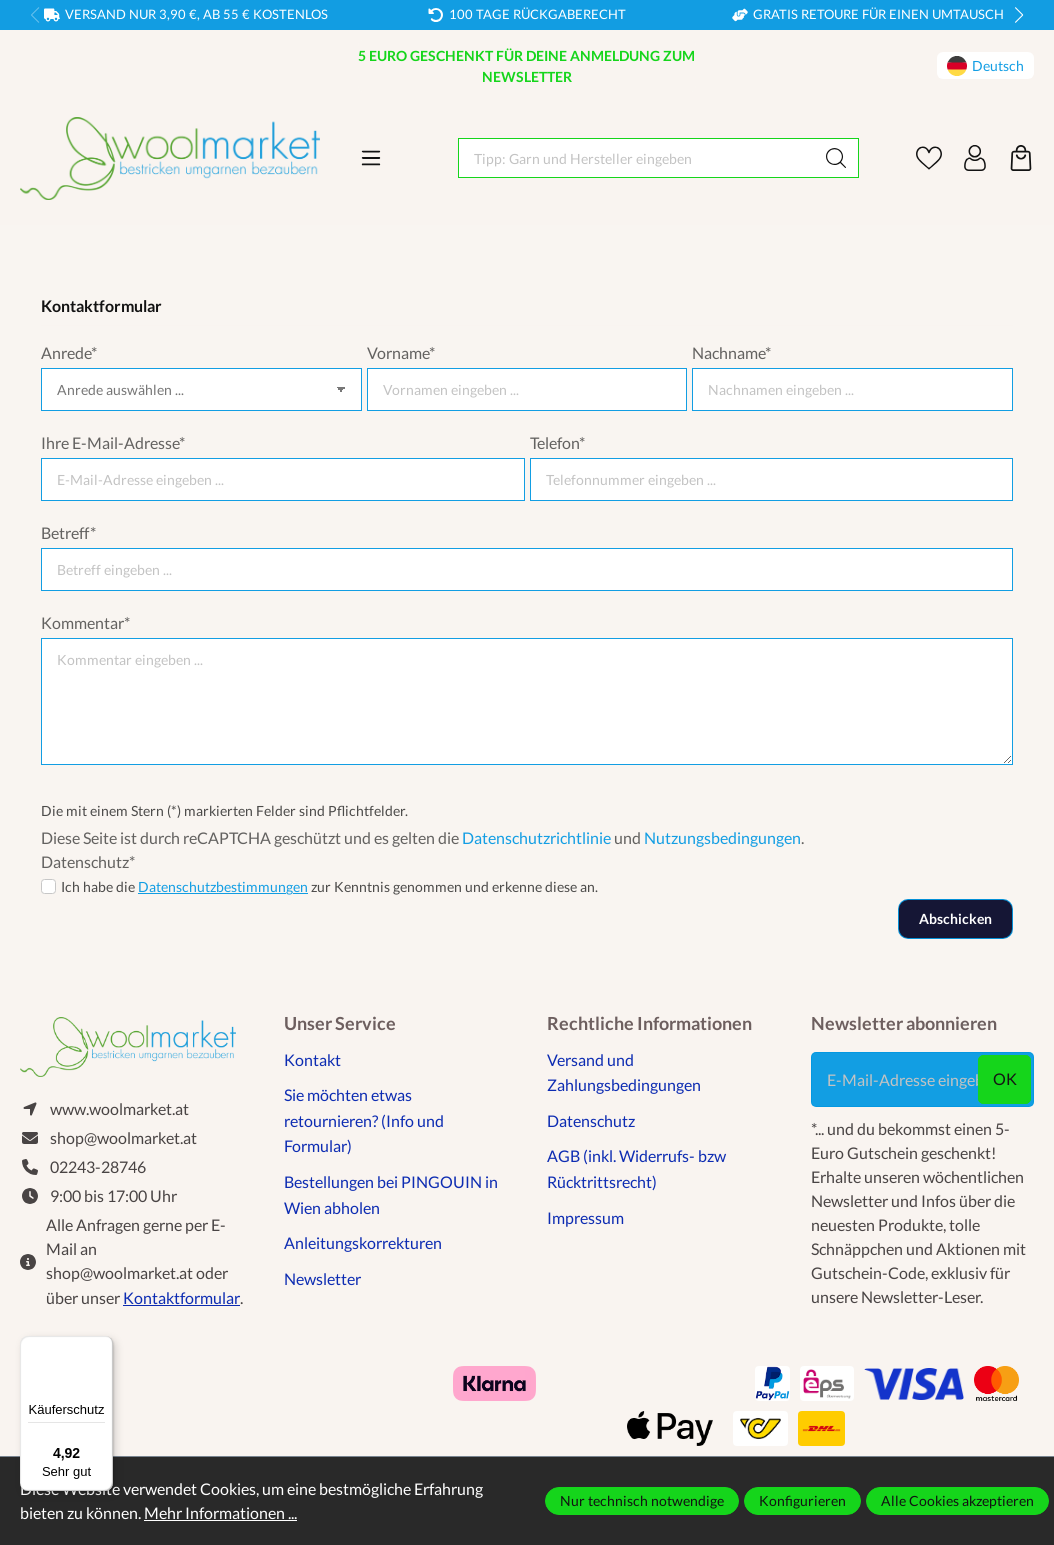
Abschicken (955, 918)
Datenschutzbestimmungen (223, 886)
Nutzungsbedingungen (722, 837)
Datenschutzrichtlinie (536, 837)
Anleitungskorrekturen (363, 1242)
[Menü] (371, 158)
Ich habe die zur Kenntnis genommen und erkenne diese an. (329, 886)
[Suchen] (836, 158)
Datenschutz (591, 1120)
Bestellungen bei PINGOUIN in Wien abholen (391, 1194)
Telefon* (557, 442)
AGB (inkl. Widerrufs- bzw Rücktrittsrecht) (636, 1168)
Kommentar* (85, 622)
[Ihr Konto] (975, 158)
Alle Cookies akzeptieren (957, 1500)
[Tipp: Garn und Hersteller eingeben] (636, 158)
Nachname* (731, 352)
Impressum (585, 1217)
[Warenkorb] (1021, 158)
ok (1005, 1078)
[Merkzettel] (929, 158)
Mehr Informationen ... (220, 1512)
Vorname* (401, 352)
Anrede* (69, 352)
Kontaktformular (181, 1300)
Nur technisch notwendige (642, 1500)
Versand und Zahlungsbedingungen (624, 1072)
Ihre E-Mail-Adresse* (113, 442)
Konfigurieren (802, 1500)
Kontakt (312, 1059)
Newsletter (322, 1278)
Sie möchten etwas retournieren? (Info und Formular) (364, 1120)
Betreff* (68, 532)
